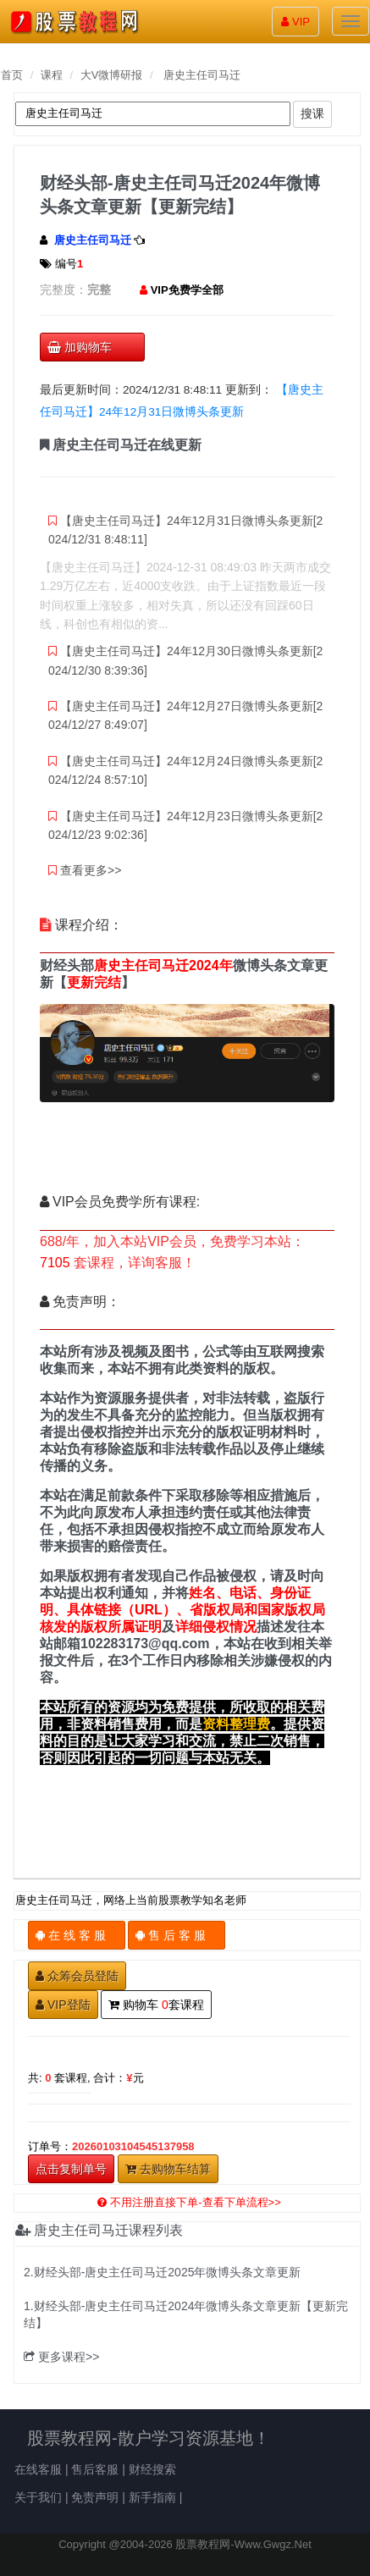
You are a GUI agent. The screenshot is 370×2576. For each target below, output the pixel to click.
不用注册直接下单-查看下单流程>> (189, 2202)
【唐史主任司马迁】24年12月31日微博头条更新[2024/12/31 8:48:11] (185, 530)
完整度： (63, 289)
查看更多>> (84, 870)
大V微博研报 (111, 75)
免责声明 (95, 2497)
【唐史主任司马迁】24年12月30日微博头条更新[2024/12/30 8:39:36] (185, 660)
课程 (52, 75)
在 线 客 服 (77, 1935)
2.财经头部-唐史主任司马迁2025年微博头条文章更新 (162, 2272)
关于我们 (38, 2497)
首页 (12, 75)
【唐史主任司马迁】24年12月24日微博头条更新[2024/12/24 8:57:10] (185, 770)
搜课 (312, 113)
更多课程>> (61, 2357)
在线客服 (38, 2469)
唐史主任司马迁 (201, 75)
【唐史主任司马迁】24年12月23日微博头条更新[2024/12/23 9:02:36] (185, 825)
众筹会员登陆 (77, 1976)
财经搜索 (152, 2469)
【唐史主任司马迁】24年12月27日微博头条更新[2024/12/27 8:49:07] (185, 715)
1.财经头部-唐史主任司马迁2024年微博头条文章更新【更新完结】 (186, 2314)
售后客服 (95, 2469)
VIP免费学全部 (187, 290)
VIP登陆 (63, 2004)
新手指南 (152, 2497)
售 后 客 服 (176, 1935)
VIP (295, 21)
